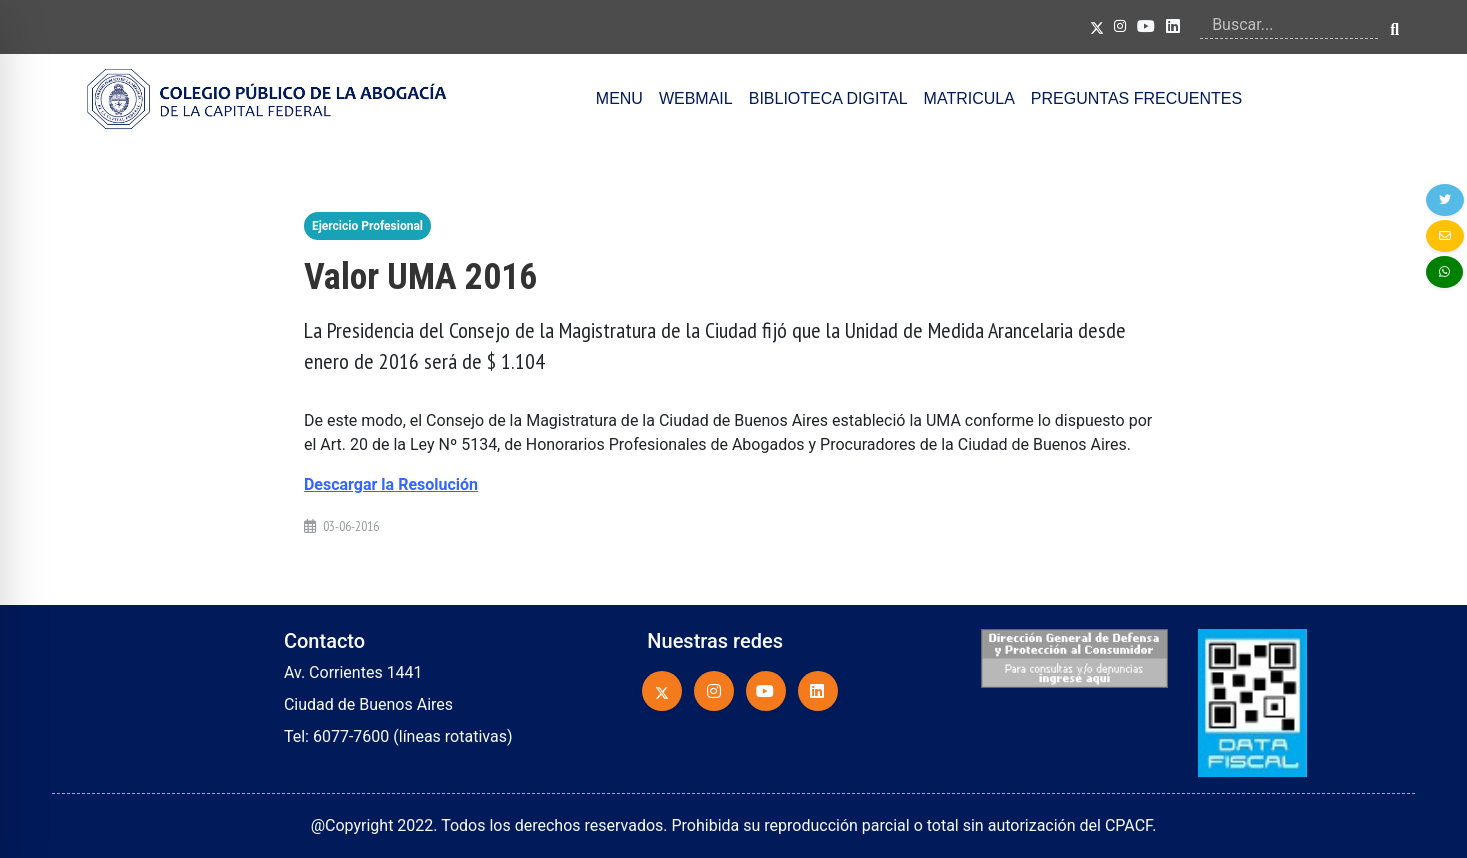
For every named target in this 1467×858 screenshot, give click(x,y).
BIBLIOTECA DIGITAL (828, 98)
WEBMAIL (696, 98)
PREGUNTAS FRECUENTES (1136, 98)
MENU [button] (619, 98)
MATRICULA (969, 98)
